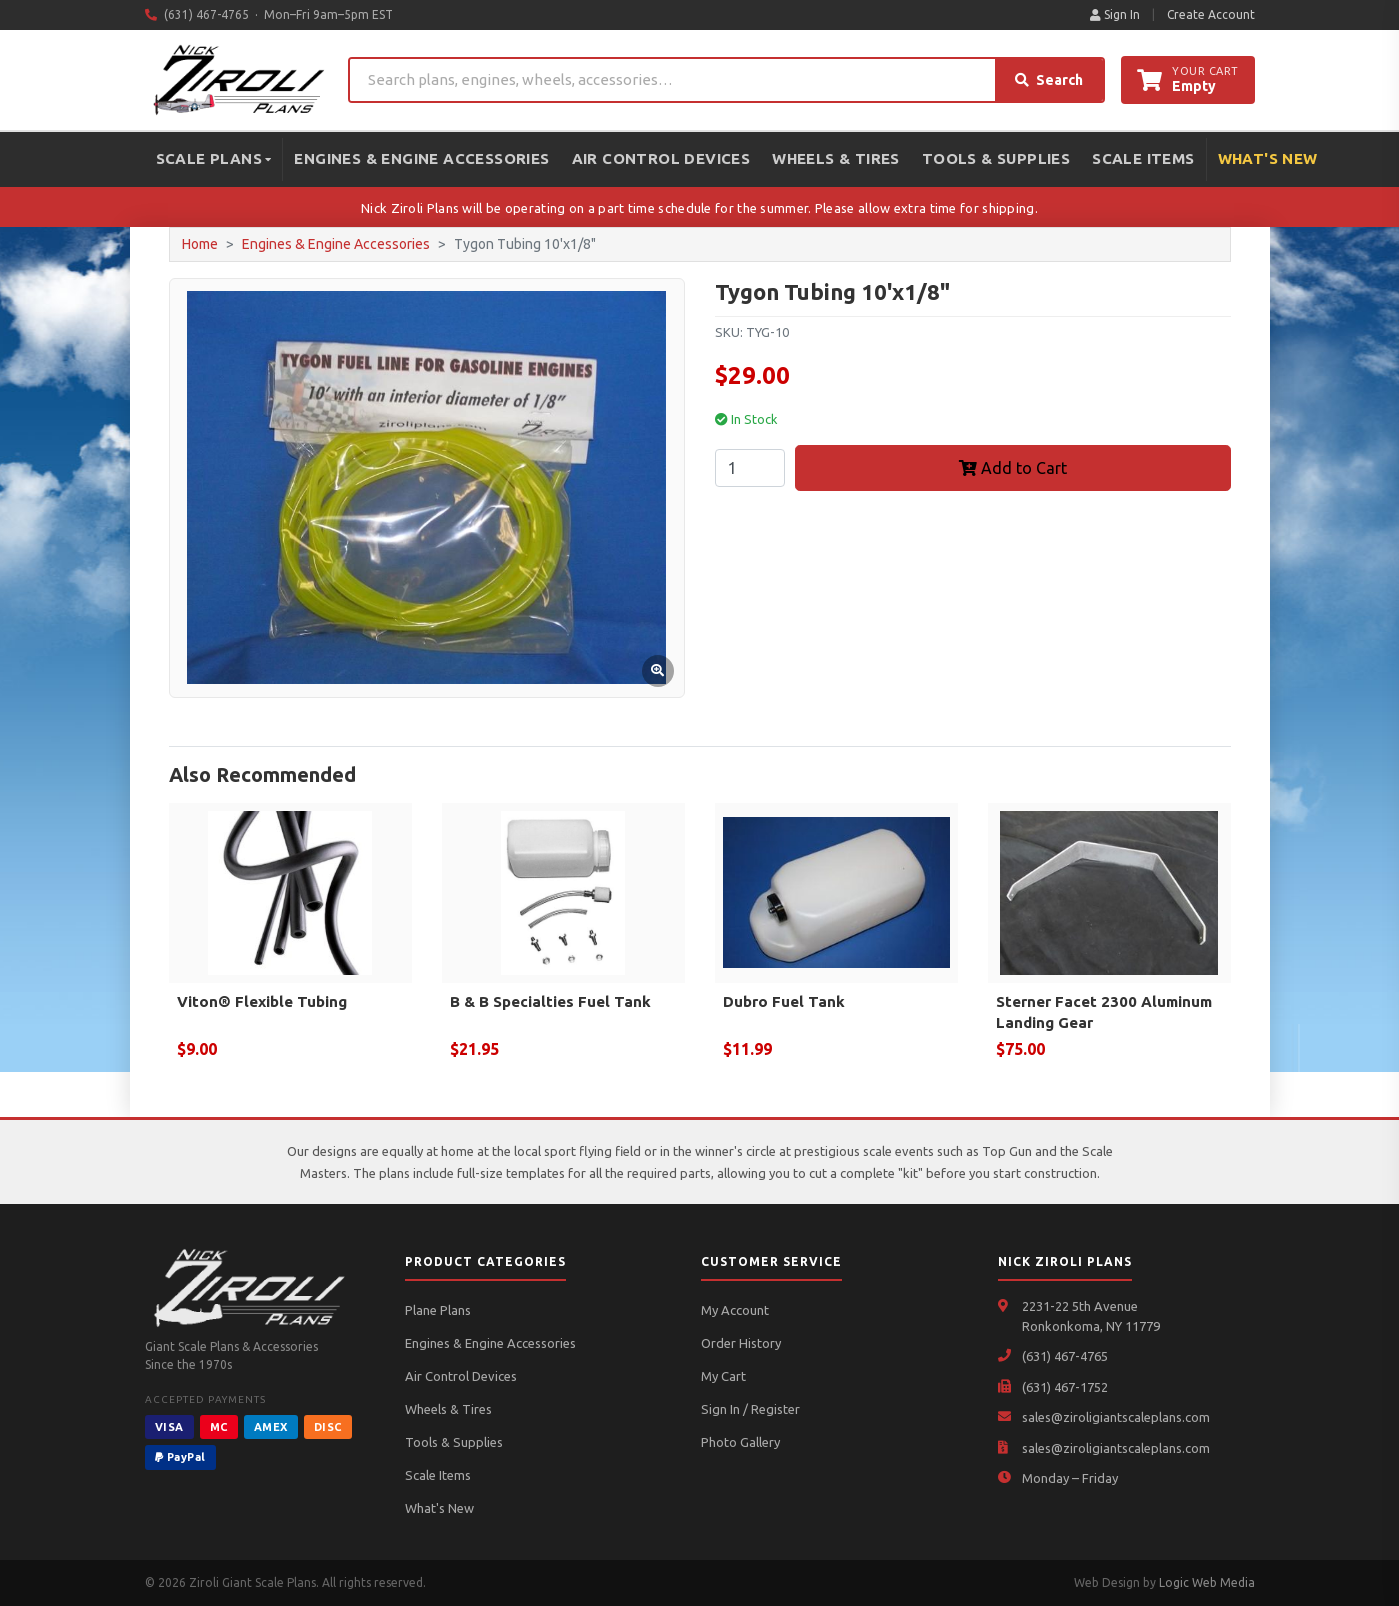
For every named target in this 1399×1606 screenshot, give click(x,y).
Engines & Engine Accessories (421, 158)
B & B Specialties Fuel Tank (550, 1001)
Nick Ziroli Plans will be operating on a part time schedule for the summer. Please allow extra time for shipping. (699, 208)
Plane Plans (438, 1310)
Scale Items (1143, 158)
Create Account (1211, 14)
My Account (735, 1310)
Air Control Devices (661, 158)
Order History (741, 1343)
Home (200, 244)
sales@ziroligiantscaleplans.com (1116, 1417)
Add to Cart (1013, 468)
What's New (1268, 158)
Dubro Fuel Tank (784, 1001)
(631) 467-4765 (1065, 1356)
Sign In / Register (750, 1409)
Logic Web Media (1207, 1582)
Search (1049, 80)
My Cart (723, 1376)
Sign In (1115, 14)
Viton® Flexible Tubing (262, 1001)
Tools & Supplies (996, 158)
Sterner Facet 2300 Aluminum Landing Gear (1104, 1012)
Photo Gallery (740, 1442)
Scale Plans (214, 158)
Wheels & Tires (836, 158)
